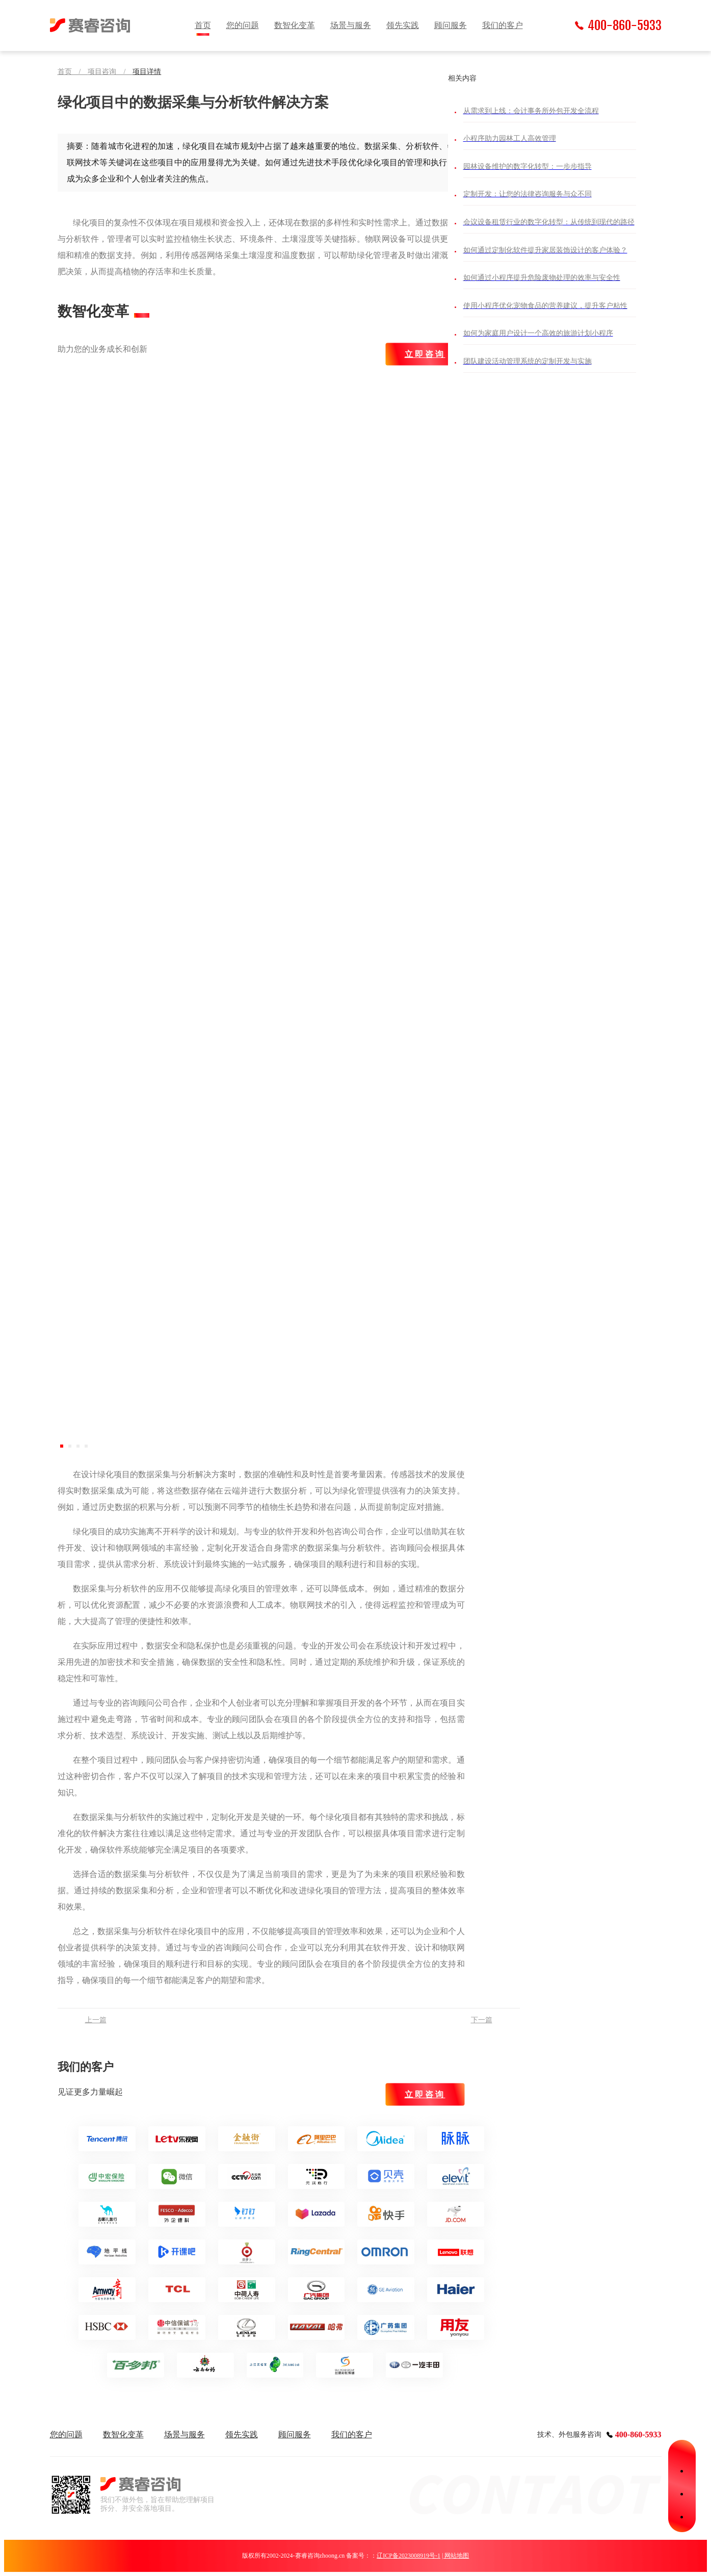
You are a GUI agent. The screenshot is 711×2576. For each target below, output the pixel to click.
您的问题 (242, 25)
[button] (61, 1446)
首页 (203, 25)
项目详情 (147, 71)
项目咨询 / (110, 71)
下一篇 (481, 2020)
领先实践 (402, 25)
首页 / (73, 71)
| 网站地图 (455, 2555)
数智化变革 (294, 25)
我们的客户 (502, 25)
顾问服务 (450, 25)
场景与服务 (350, 25)
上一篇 (96, 2020)
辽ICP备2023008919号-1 (408, 2555)
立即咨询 (425, 354)
